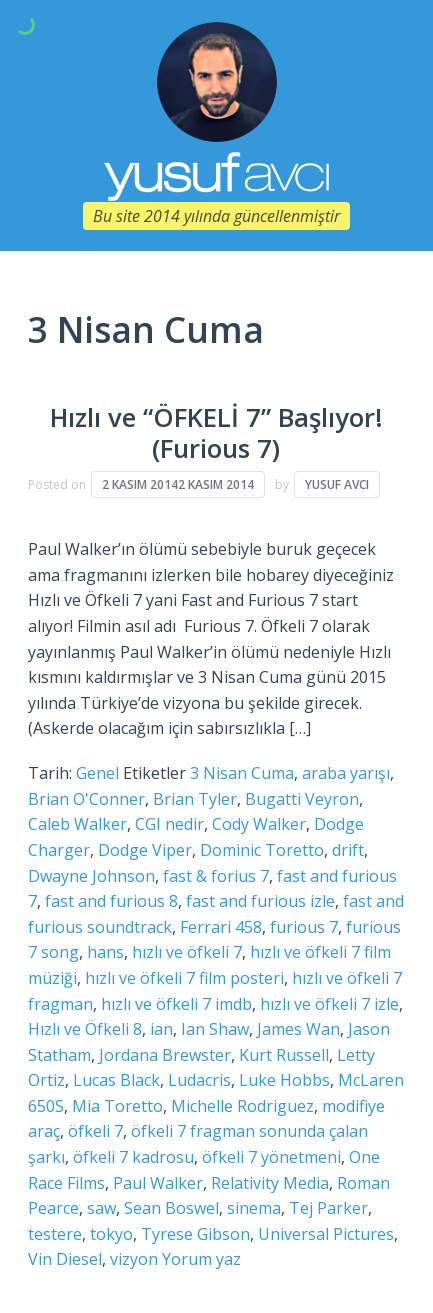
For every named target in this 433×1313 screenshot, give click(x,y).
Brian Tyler (195, 799)
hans (105, 952)
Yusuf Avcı (337, 484)
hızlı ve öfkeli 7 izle (329, 1004)
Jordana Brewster (165, 1055)
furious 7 (304, 927)
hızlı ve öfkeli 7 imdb (176, 1004)
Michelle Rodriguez (242, 1106)
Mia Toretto (117, 1106)
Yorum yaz (201, 1259)
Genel (97, 773)
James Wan (298, 1029)
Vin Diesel (65, 1259)
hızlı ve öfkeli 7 (187, 952)
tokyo (111, 1234)
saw (101, 1208)
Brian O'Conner (86, 799)
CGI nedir (169, 824)
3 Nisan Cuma (242, 773)
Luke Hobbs (284, 1080)
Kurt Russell (284, 1055)
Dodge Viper (145, 850)
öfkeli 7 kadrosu (133, 1157)
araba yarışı (346, 773)
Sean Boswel (171, 1208)
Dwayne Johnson (91, 876)
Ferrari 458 (221, 927)
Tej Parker (328, 1208)
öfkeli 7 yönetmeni (271, 1157)
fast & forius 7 (216, 876)
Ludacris (199, 1080)
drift (348, 850)
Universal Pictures (326, 1234)
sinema (254, 1208)
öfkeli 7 (95, 1131)
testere (55, 1234)
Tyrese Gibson (195, 1234)
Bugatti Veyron (302, 799)
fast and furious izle (260, 901)
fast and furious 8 (111, 901)
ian (161, 1029)
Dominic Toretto (262, 850)
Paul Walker (158, 1183)
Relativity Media (270, 1183)
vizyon (134, 1259)
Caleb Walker (77, 824)
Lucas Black (116, 1080)
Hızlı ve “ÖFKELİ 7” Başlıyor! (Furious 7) (216, 433)
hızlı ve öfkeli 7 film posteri (184, 978)
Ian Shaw (215, 1029)
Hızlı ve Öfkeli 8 (85, 1029)
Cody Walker (259, 824)
